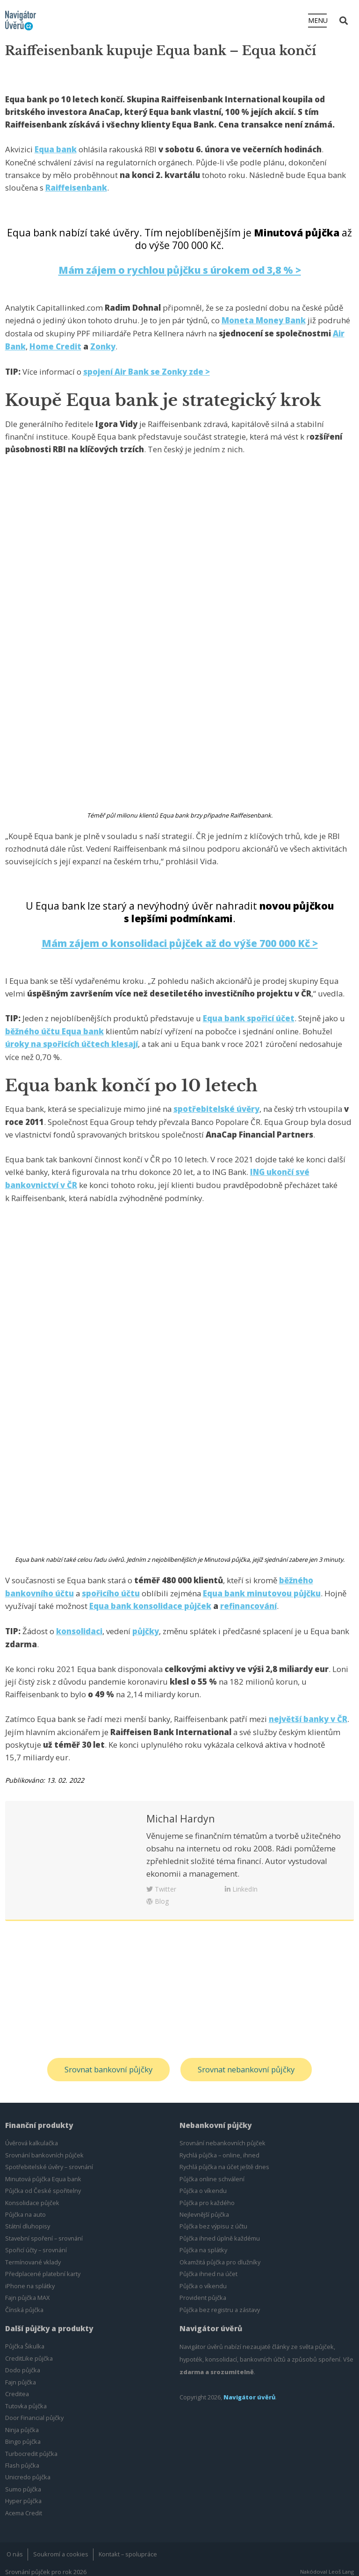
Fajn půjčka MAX (27, 2291)
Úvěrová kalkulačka (31, 2136)
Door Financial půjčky (34, 2411)
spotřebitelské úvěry (216, 1105)
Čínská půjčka (24, 2302)
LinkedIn (241, 1882)
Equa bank (56, 149)
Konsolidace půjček (32, 2196)
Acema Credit (23, 2506)
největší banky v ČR (308, 1712)
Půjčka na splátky (203, 2243)
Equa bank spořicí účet (248, 1015)
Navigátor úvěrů (249, 2390)
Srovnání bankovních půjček (44, 2148)
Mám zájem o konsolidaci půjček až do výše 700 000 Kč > (179, 940)
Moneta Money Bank (264, 319)
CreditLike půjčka (29, 2351)
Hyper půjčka (23, 2494)
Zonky (102, 344)
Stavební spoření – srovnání (44, 2231)
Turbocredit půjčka (31, 2446)
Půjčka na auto (25, 2208)
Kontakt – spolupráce (128, 2547)
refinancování (248, 1600)
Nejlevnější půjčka (204, 2208)
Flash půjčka (22, 2459)
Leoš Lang (341, 2565)
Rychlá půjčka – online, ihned (219, 2148)
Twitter (161, 1882)
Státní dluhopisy (27, 2219)
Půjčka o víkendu (203, 2184)
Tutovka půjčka (26, 2399)
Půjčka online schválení (212, 2172)
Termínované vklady (33, 2255)
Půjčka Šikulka (24, 2339)
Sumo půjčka (23, 2482)
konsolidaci (79, 1625)
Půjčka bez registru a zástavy (220, 2302)
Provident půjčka (203, 2291)
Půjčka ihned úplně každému (220, 2231)
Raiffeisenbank (76, 187)
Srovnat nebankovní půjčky (246, 2062)
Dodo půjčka (22, 2363)
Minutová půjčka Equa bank (43, 2172)
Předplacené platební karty (42, 2267)
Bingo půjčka (23, 2435)
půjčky (145, 1625)
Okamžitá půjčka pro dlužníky (220, 2255)
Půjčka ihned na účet (208, 2267)
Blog (157, 1894)
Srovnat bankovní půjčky (108, 2062)
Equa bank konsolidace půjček (150, 1600)
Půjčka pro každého (207, 2196)
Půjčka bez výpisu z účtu (213, 2219)
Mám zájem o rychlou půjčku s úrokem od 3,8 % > (179, 269)
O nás (15, 2547)
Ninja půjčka (22, 2423)
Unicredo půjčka (27, 2470)
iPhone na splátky (30, 2279)
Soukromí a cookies (60, 2547)
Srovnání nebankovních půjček (223, 2136)
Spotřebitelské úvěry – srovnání (49, 2160)
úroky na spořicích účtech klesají (71, 1040)
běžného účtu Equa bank (54, 1027)
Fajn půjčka (20, 2375)
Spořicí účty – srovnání (36, 2243)
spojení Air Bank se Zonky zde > (146, 369)
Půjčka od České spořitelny (43, 2184)
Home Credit (55, 344)
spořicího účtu (111, 1587)
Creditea (17, 2387)
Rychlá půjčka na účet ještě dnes (224, 2160)
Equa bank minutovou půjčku (262, 1587)
